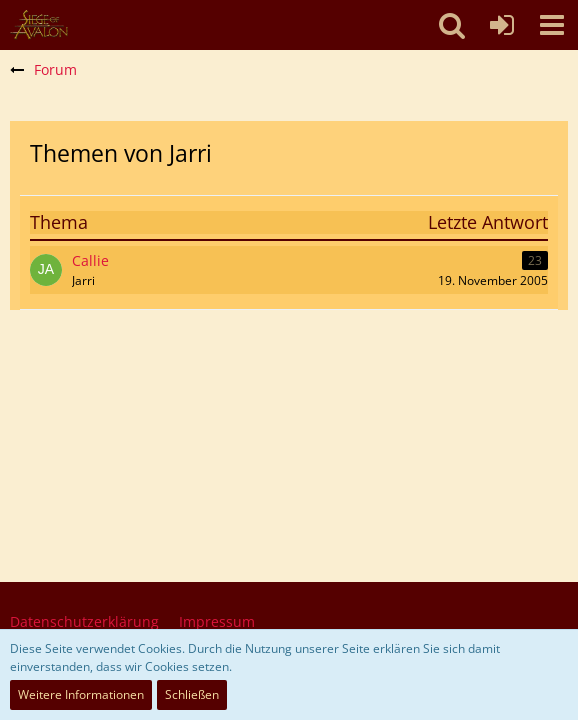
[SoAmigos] (39, 25)
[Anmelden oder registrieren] (502, 25)
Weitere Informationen (81, 694)
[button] (552, 25)
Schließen (192, 694)
